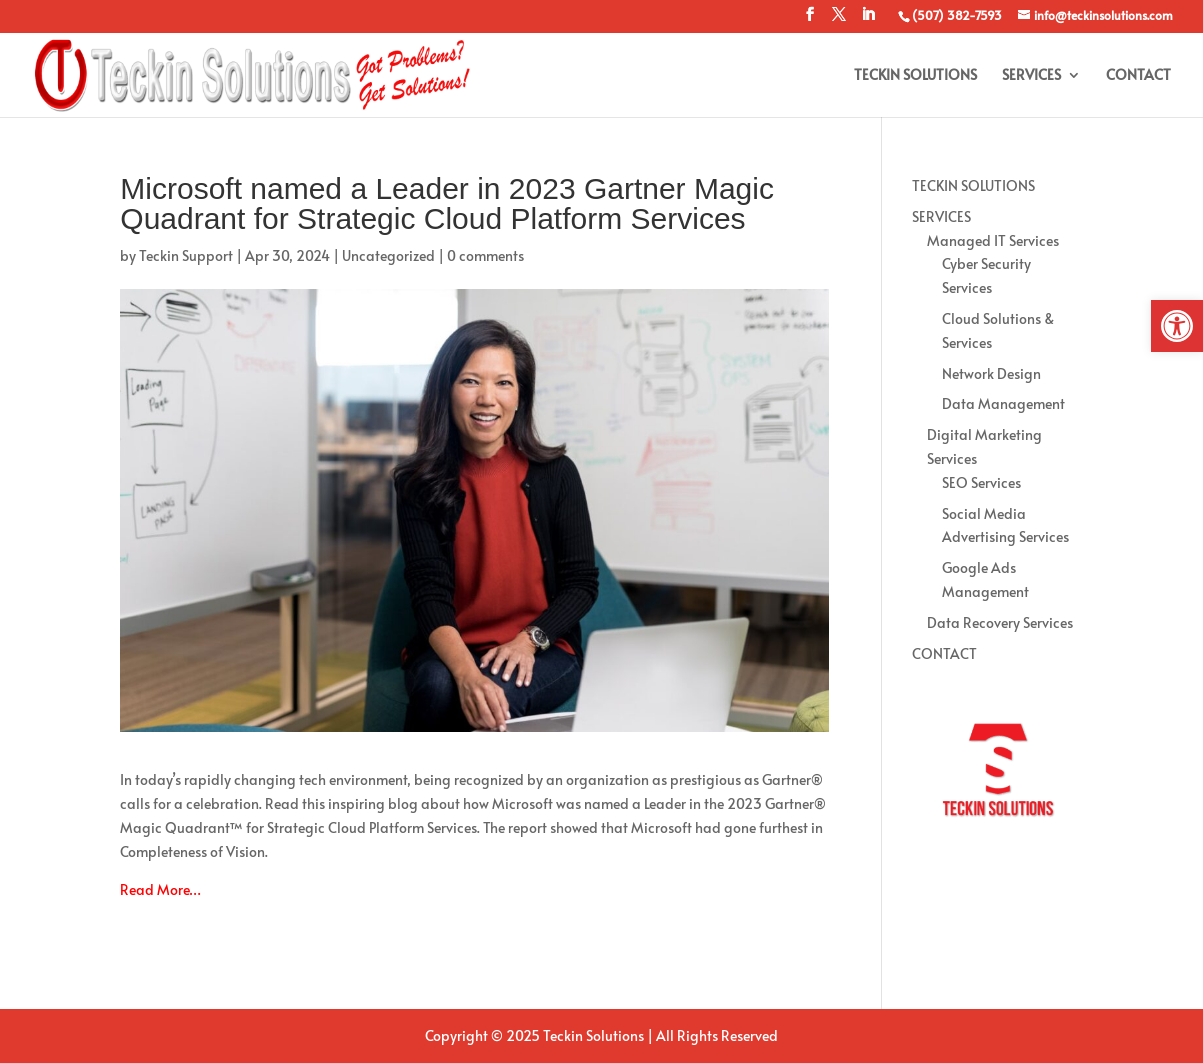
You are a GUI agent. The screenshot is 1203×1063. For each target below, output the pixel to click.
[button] (1177, 326)
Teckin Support (186, 255)
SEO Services (981, 482)
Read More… (160, 889)
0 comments (485, 255)
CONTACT (1138, 76)
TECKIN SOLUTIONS (915, 76)
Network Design (991, 373)
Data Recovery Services (1000, 622)
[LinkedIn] (868, 20)
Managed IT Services (993, 240)
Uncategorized (388, 255)
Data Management (1003, 403)
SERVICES (1031, 76)
